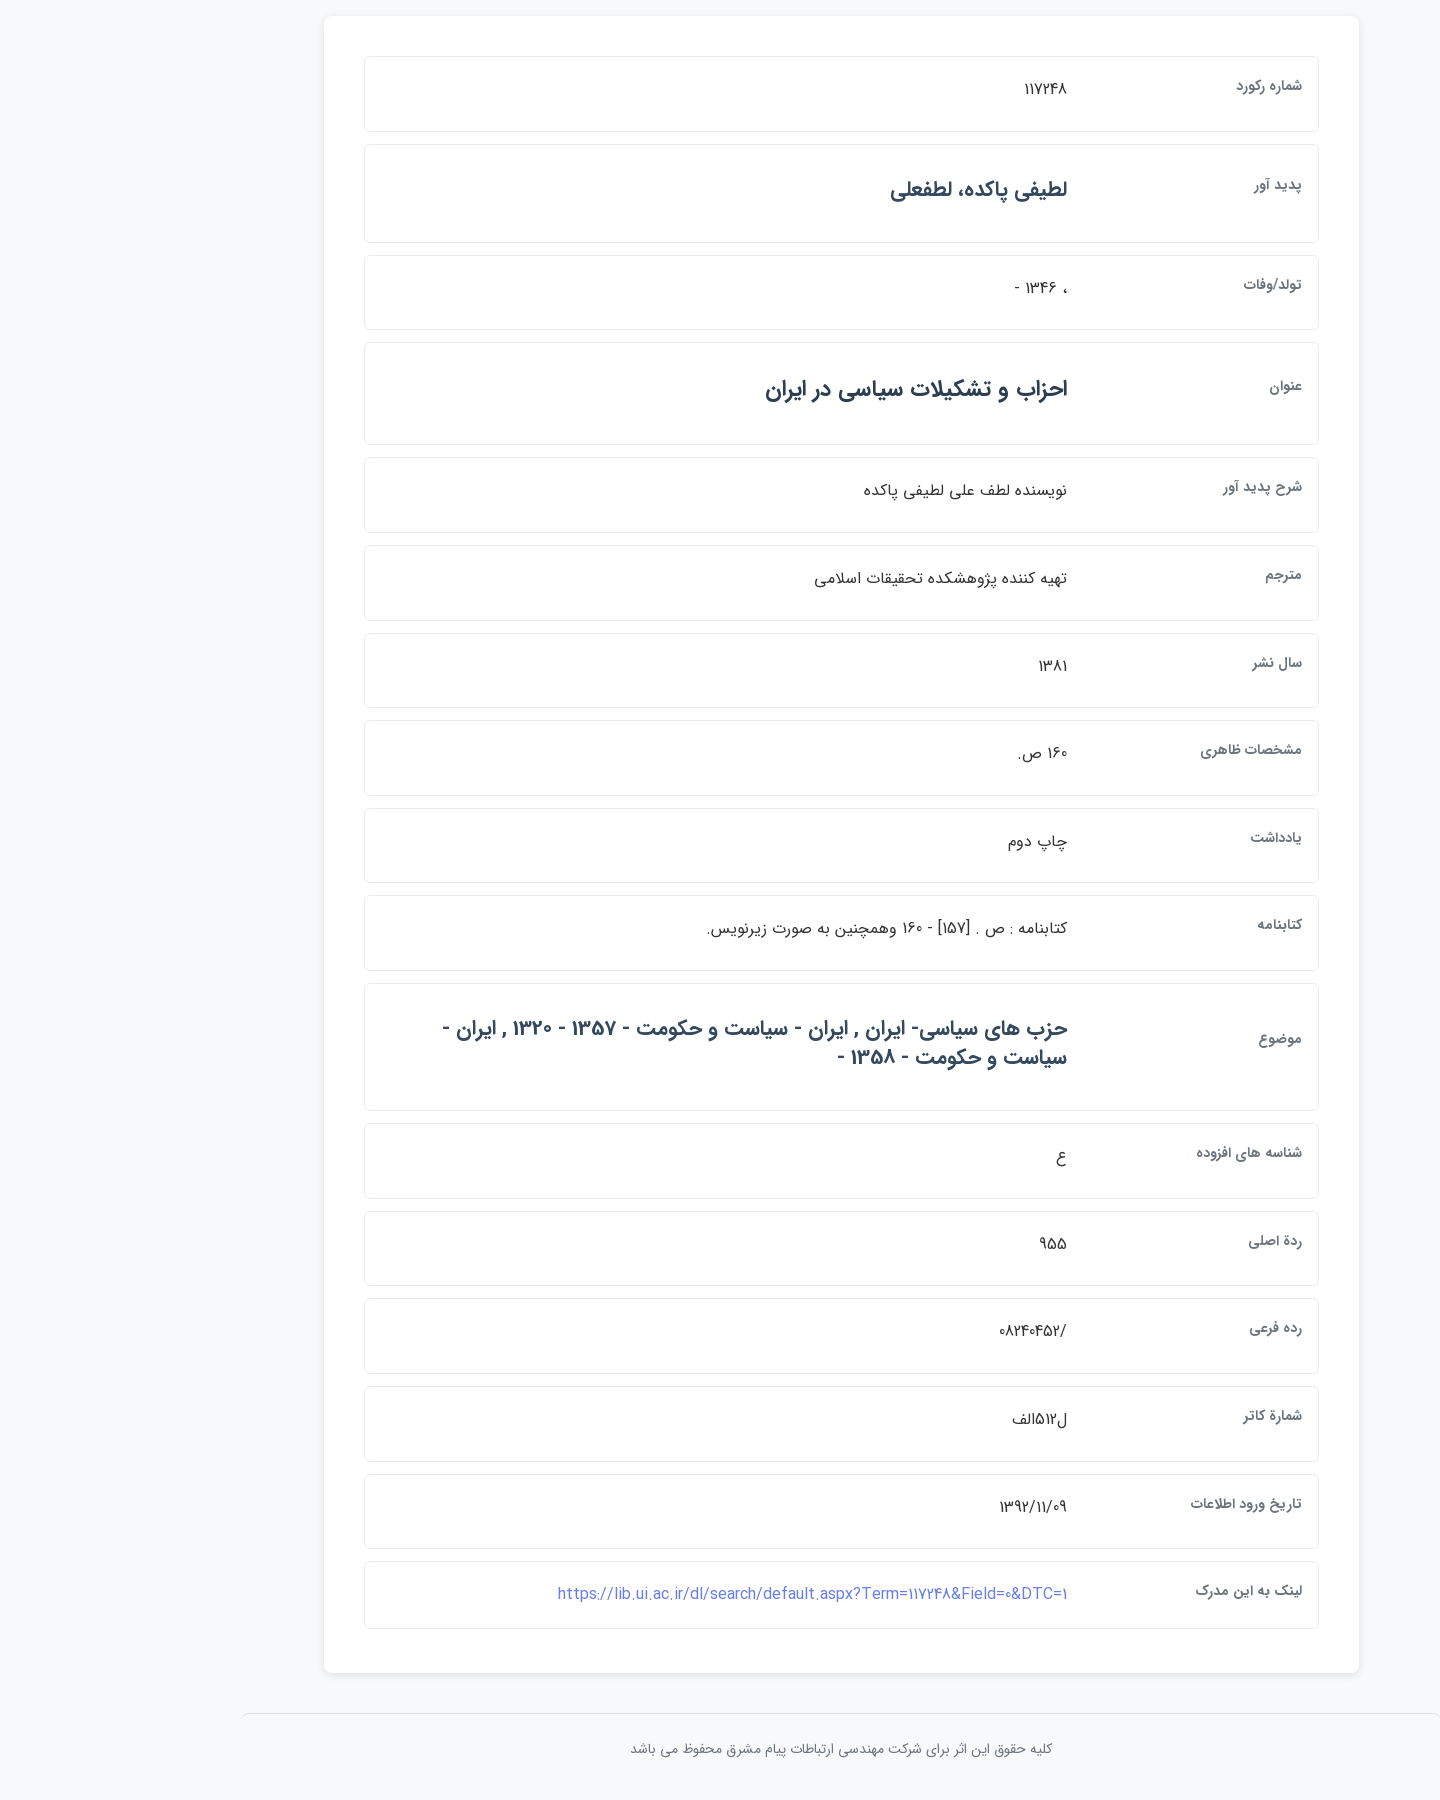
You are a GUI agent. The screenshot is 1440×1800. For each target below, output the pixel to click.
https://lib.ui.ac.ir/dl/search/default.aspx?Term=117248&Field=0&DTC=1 (691, 1594)
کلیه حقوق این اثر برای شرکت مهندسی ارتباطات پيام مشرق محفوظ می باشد (720, 1749)
